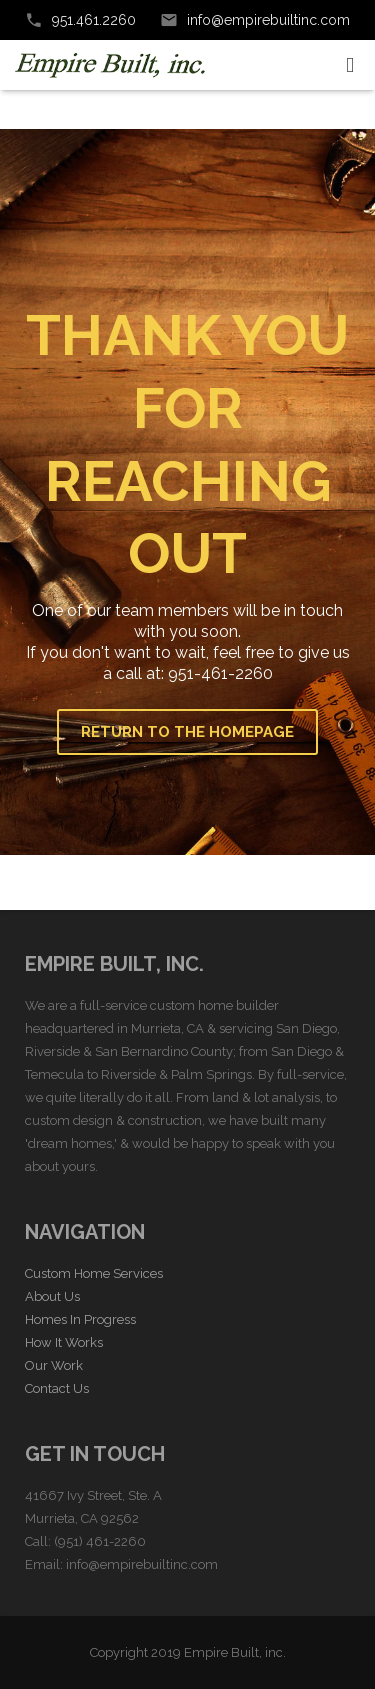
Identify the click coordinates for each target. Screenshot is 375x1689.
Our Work (54, 1365)
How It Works (64, 1342)
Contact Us (57, 1388)
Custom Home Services (94, 1273)
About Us (52, 1296)
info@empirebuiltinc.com (268, 20)
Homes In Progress (80, 1319)
